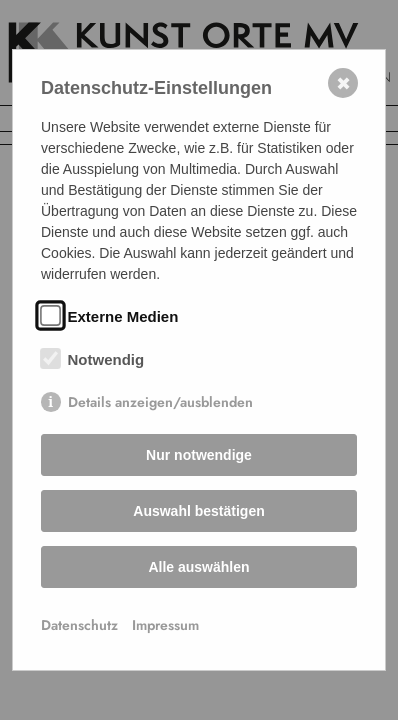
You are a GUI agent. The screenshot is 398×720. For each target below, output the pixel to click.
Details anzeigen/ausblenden (160, 402)
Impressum (165, 625)
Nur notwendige (199, 455)
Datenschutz (79, 625)
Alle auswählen (198, 567)
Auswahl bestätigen (198, 511)
